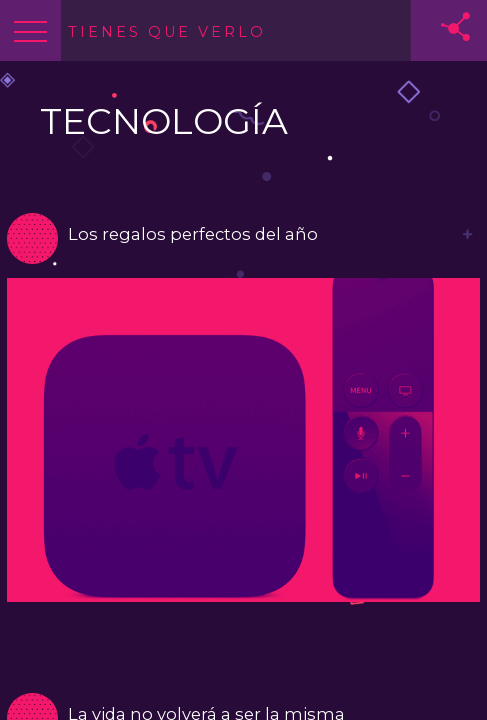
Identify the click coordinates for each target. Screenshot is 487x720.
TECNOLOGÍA (164, 121)
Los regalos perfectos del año (193, 234)
